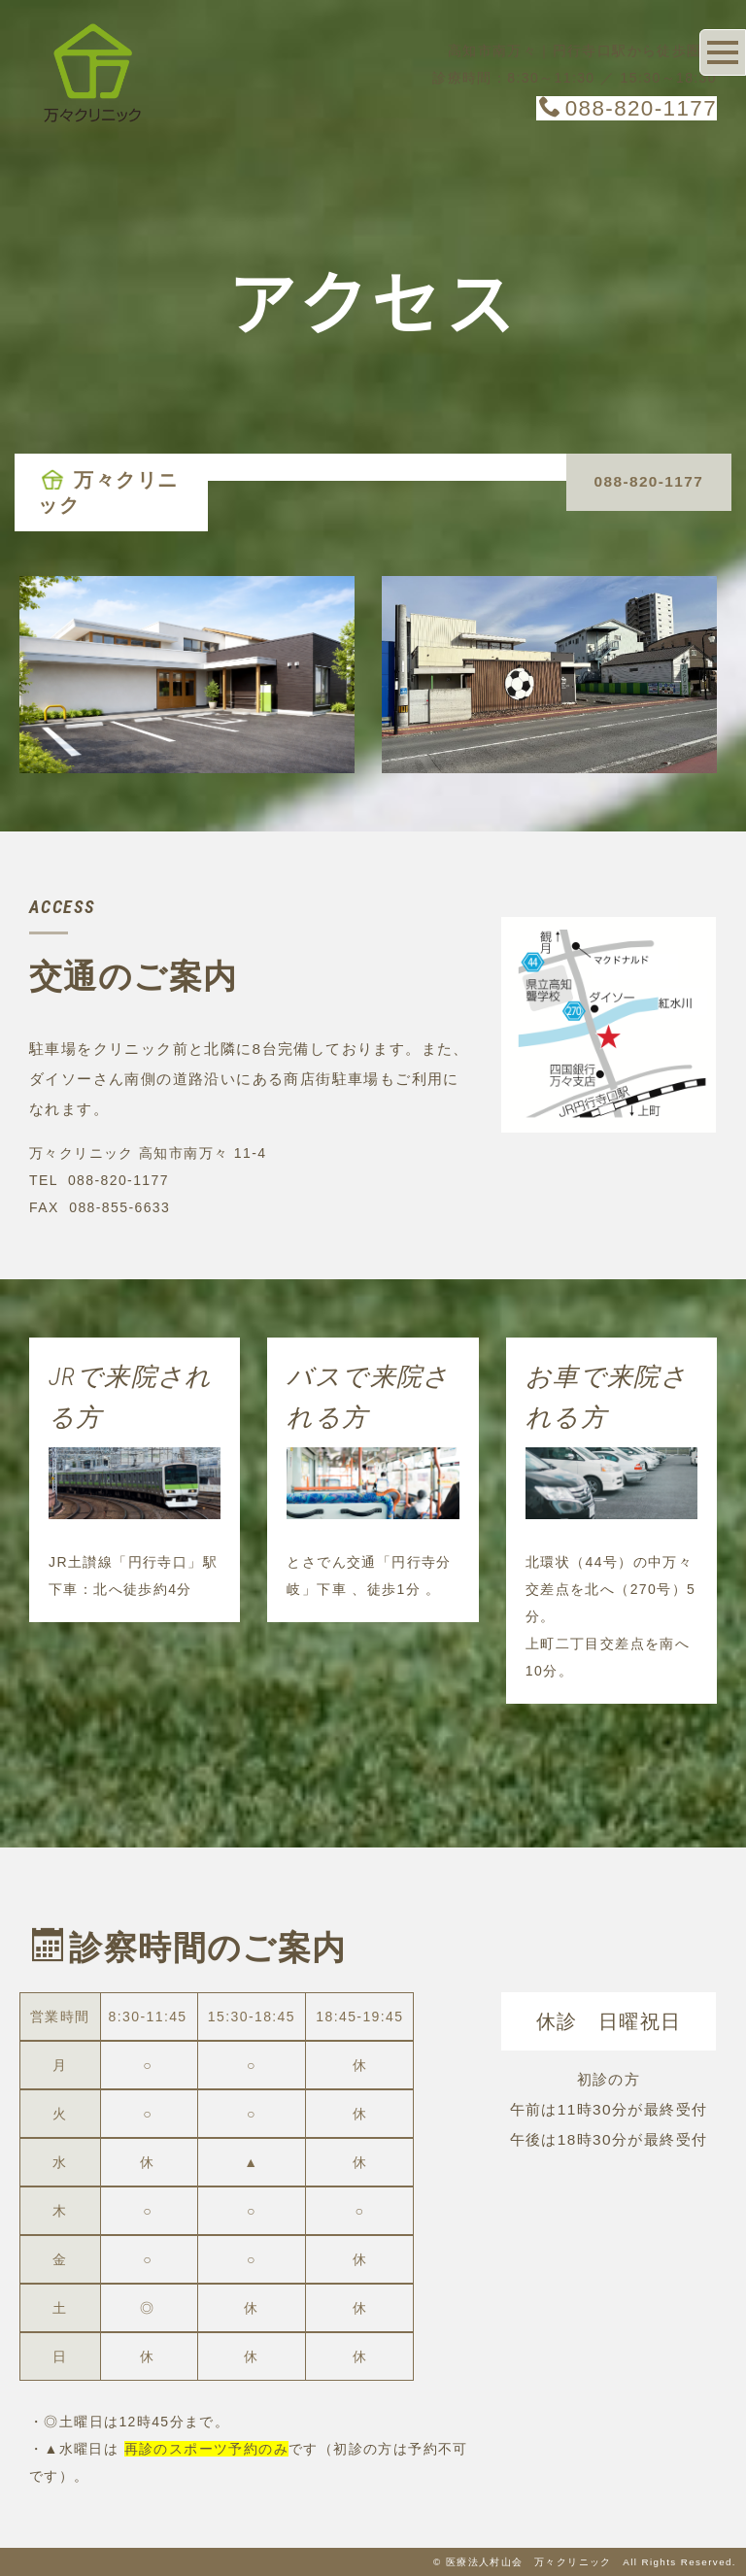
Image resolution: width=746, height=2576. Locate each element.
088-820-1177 (628, 108)
